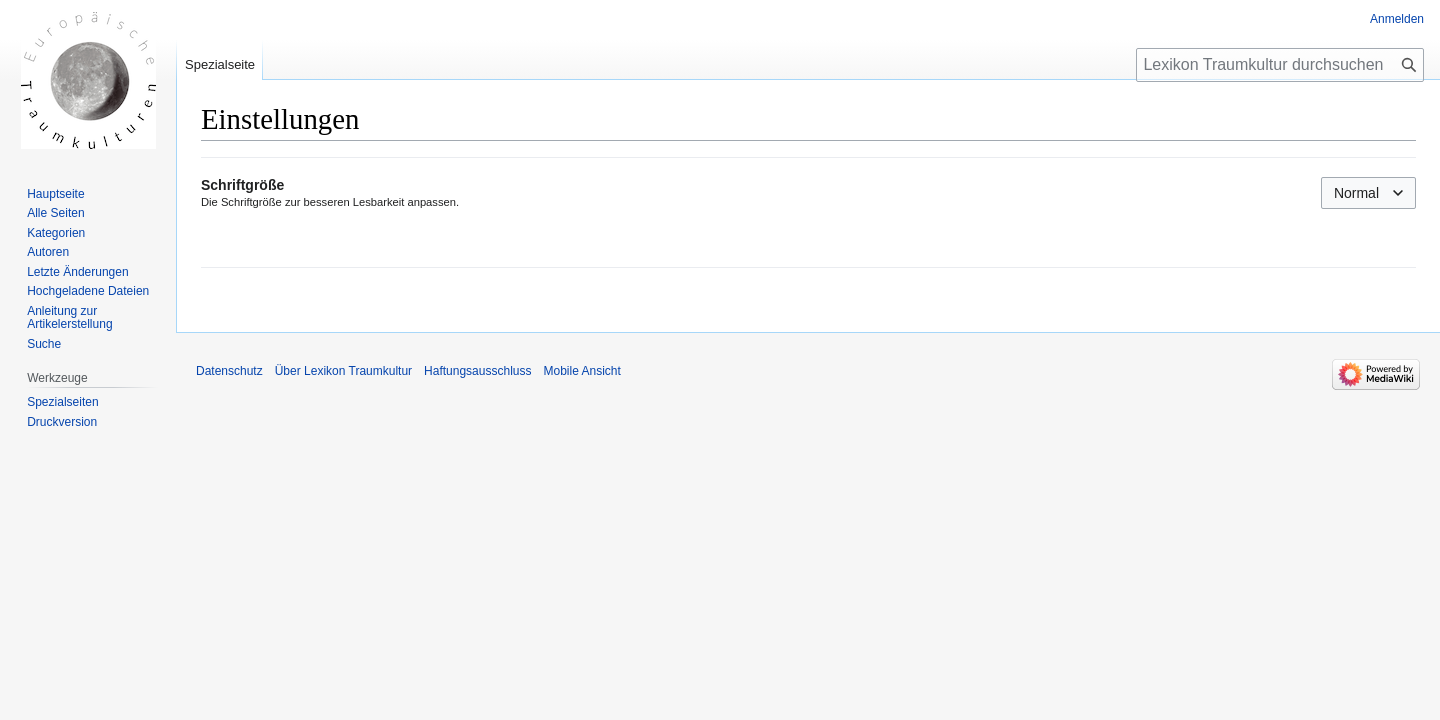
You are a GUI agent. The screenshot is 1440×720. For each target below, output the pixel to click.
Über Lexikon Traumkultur (343, 371)
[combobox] (1368, 193)
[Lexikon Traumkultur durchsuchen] (1280, 65)
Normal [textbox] (1356, 193)
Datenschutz (229, 371)
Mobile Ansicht (581, 371)
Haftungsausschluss (477, 371)
